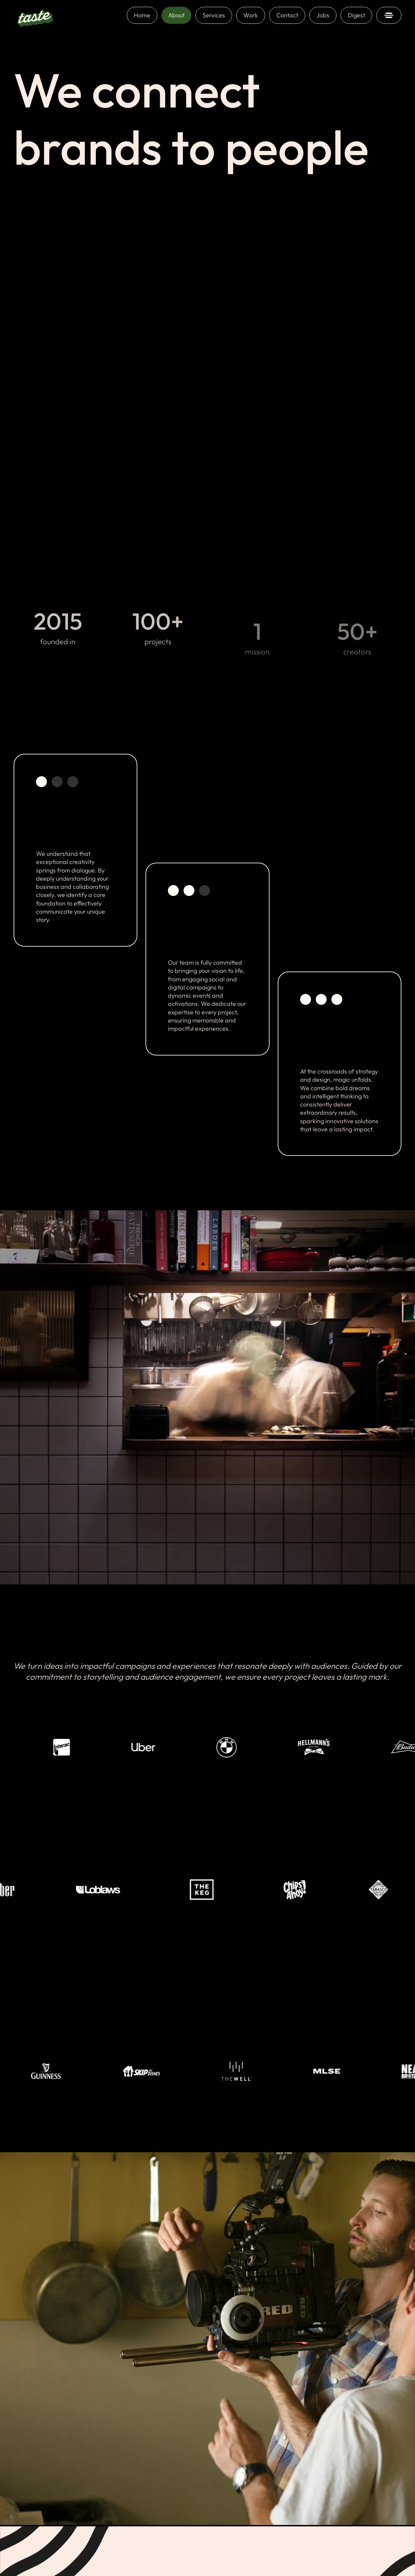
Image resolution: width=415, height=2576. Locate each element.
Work (250, 15)
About (176, 15)
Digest (356, 15)
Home (142, 15)
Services (214, 15)
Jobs (322, 15)
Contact (287, 15)
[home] (35, 15)
